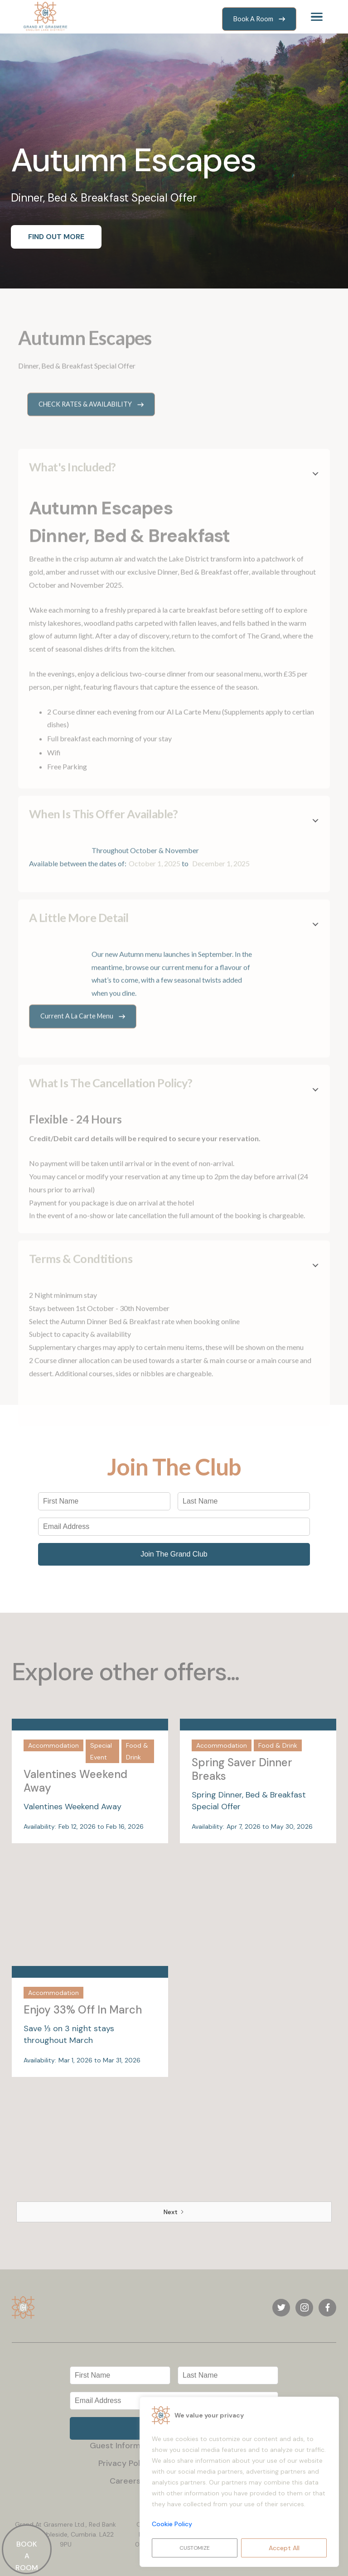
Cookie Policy (172, 2524)
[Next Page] (174, 2211)
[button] (317, 16)
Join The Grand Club (173, 1554)
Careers (125, 2480)
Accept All (284, 2548)
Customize (194, 2548)
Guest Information (125, 2445)
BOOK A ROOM (26, 2555)
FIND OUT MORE (56, 236)
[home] (45, 17)
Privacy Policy (124, 2463)
